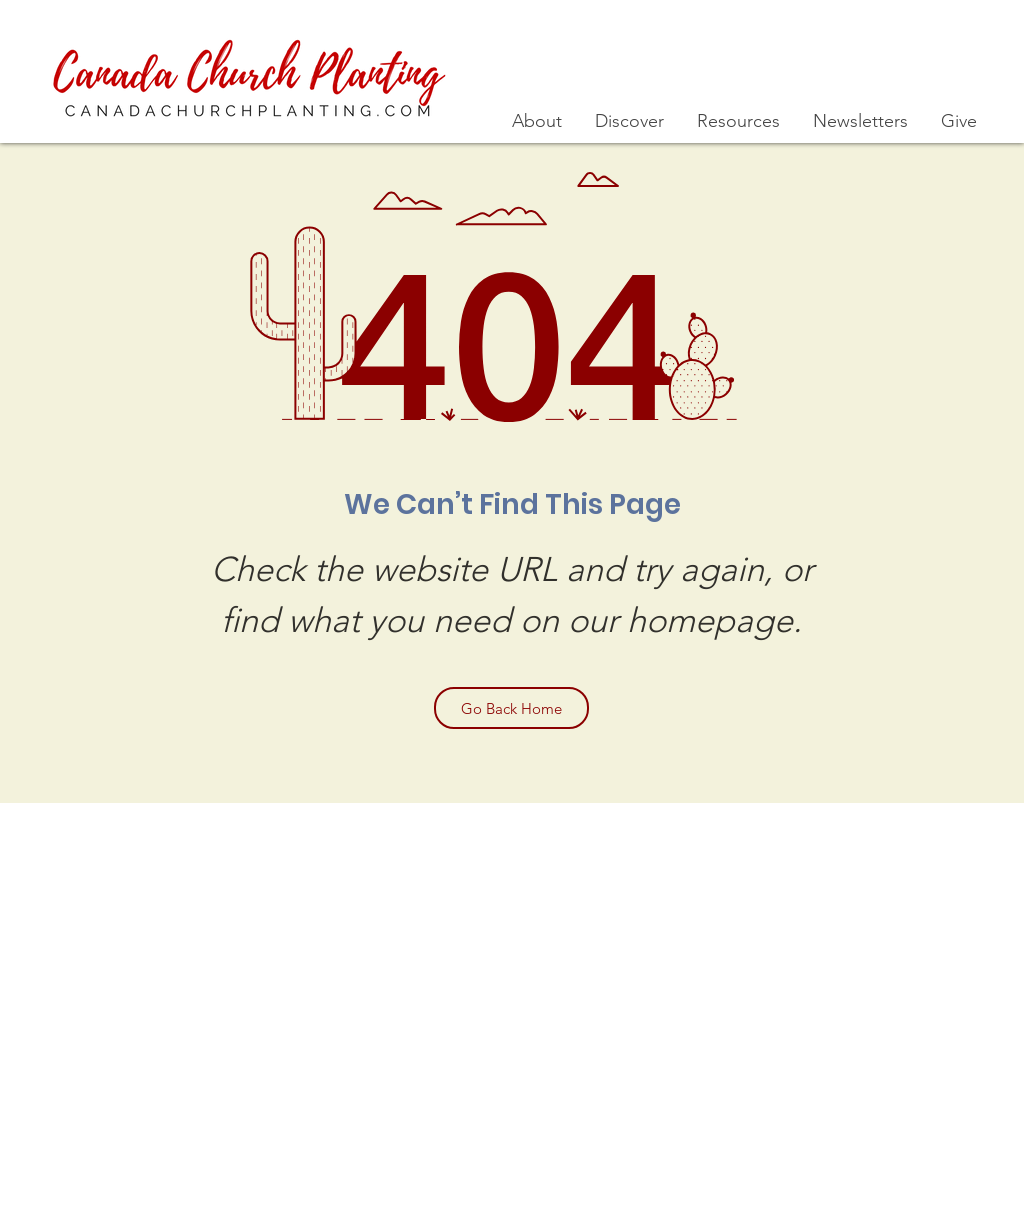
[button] (538, 121)
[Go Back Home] (511, 708)
